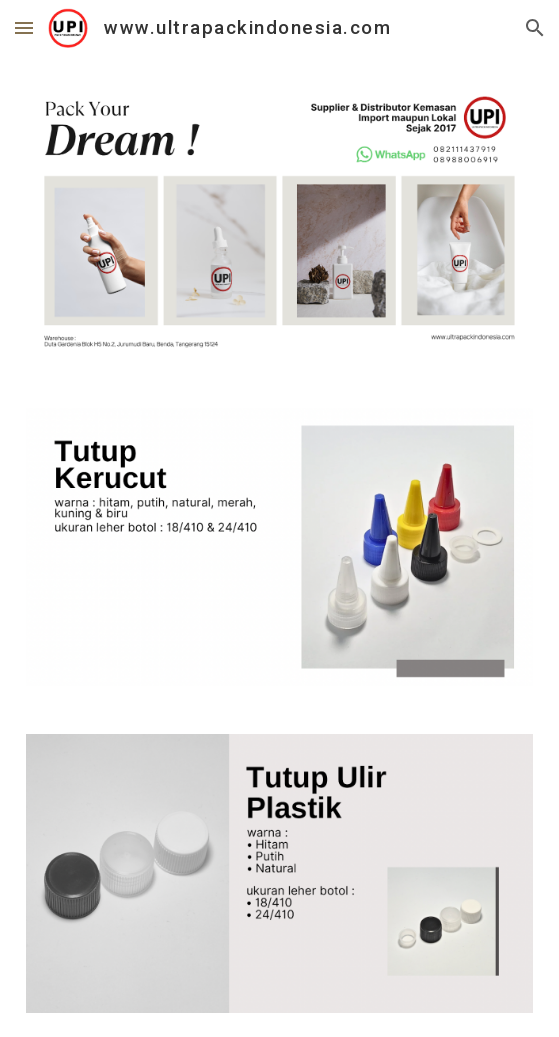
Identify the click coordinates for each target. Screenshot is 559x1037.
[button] (24, 27)
